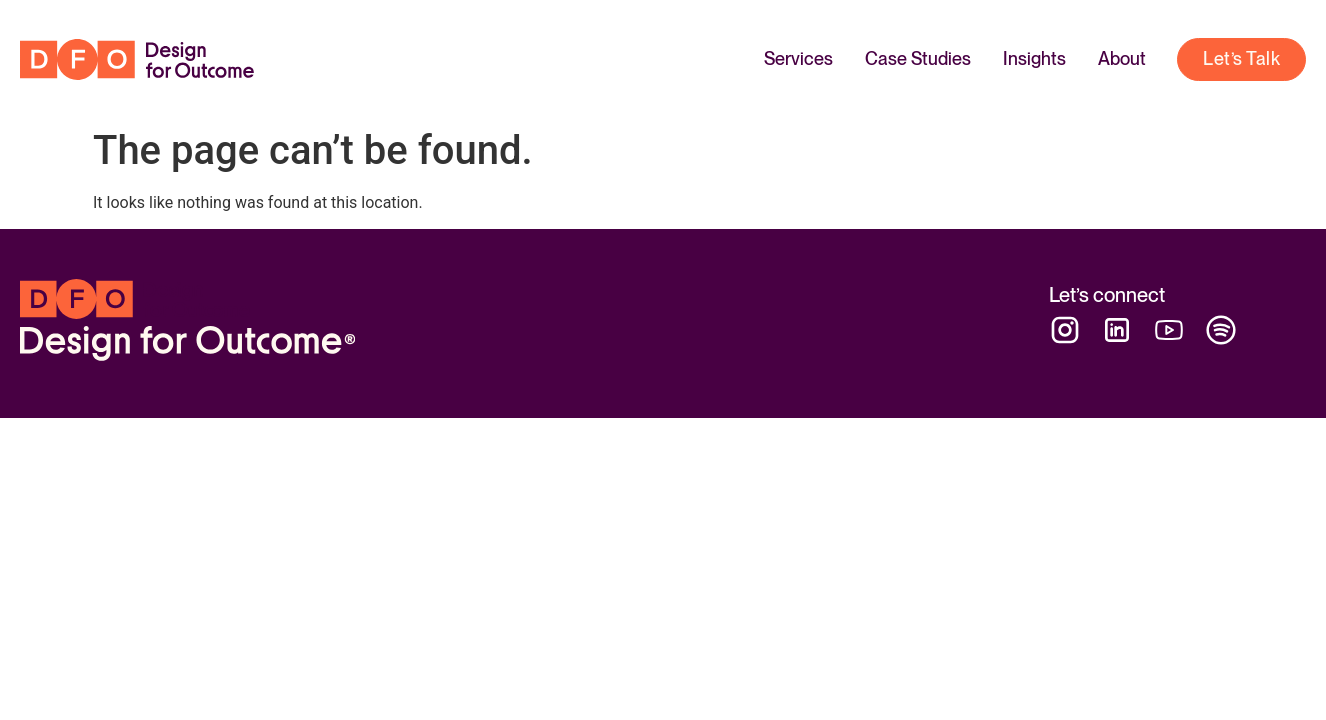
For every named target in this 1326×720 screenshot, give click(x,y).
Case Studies (918, 58)
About (1122, 58)
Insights (1034, 58)
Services (798, 58)
